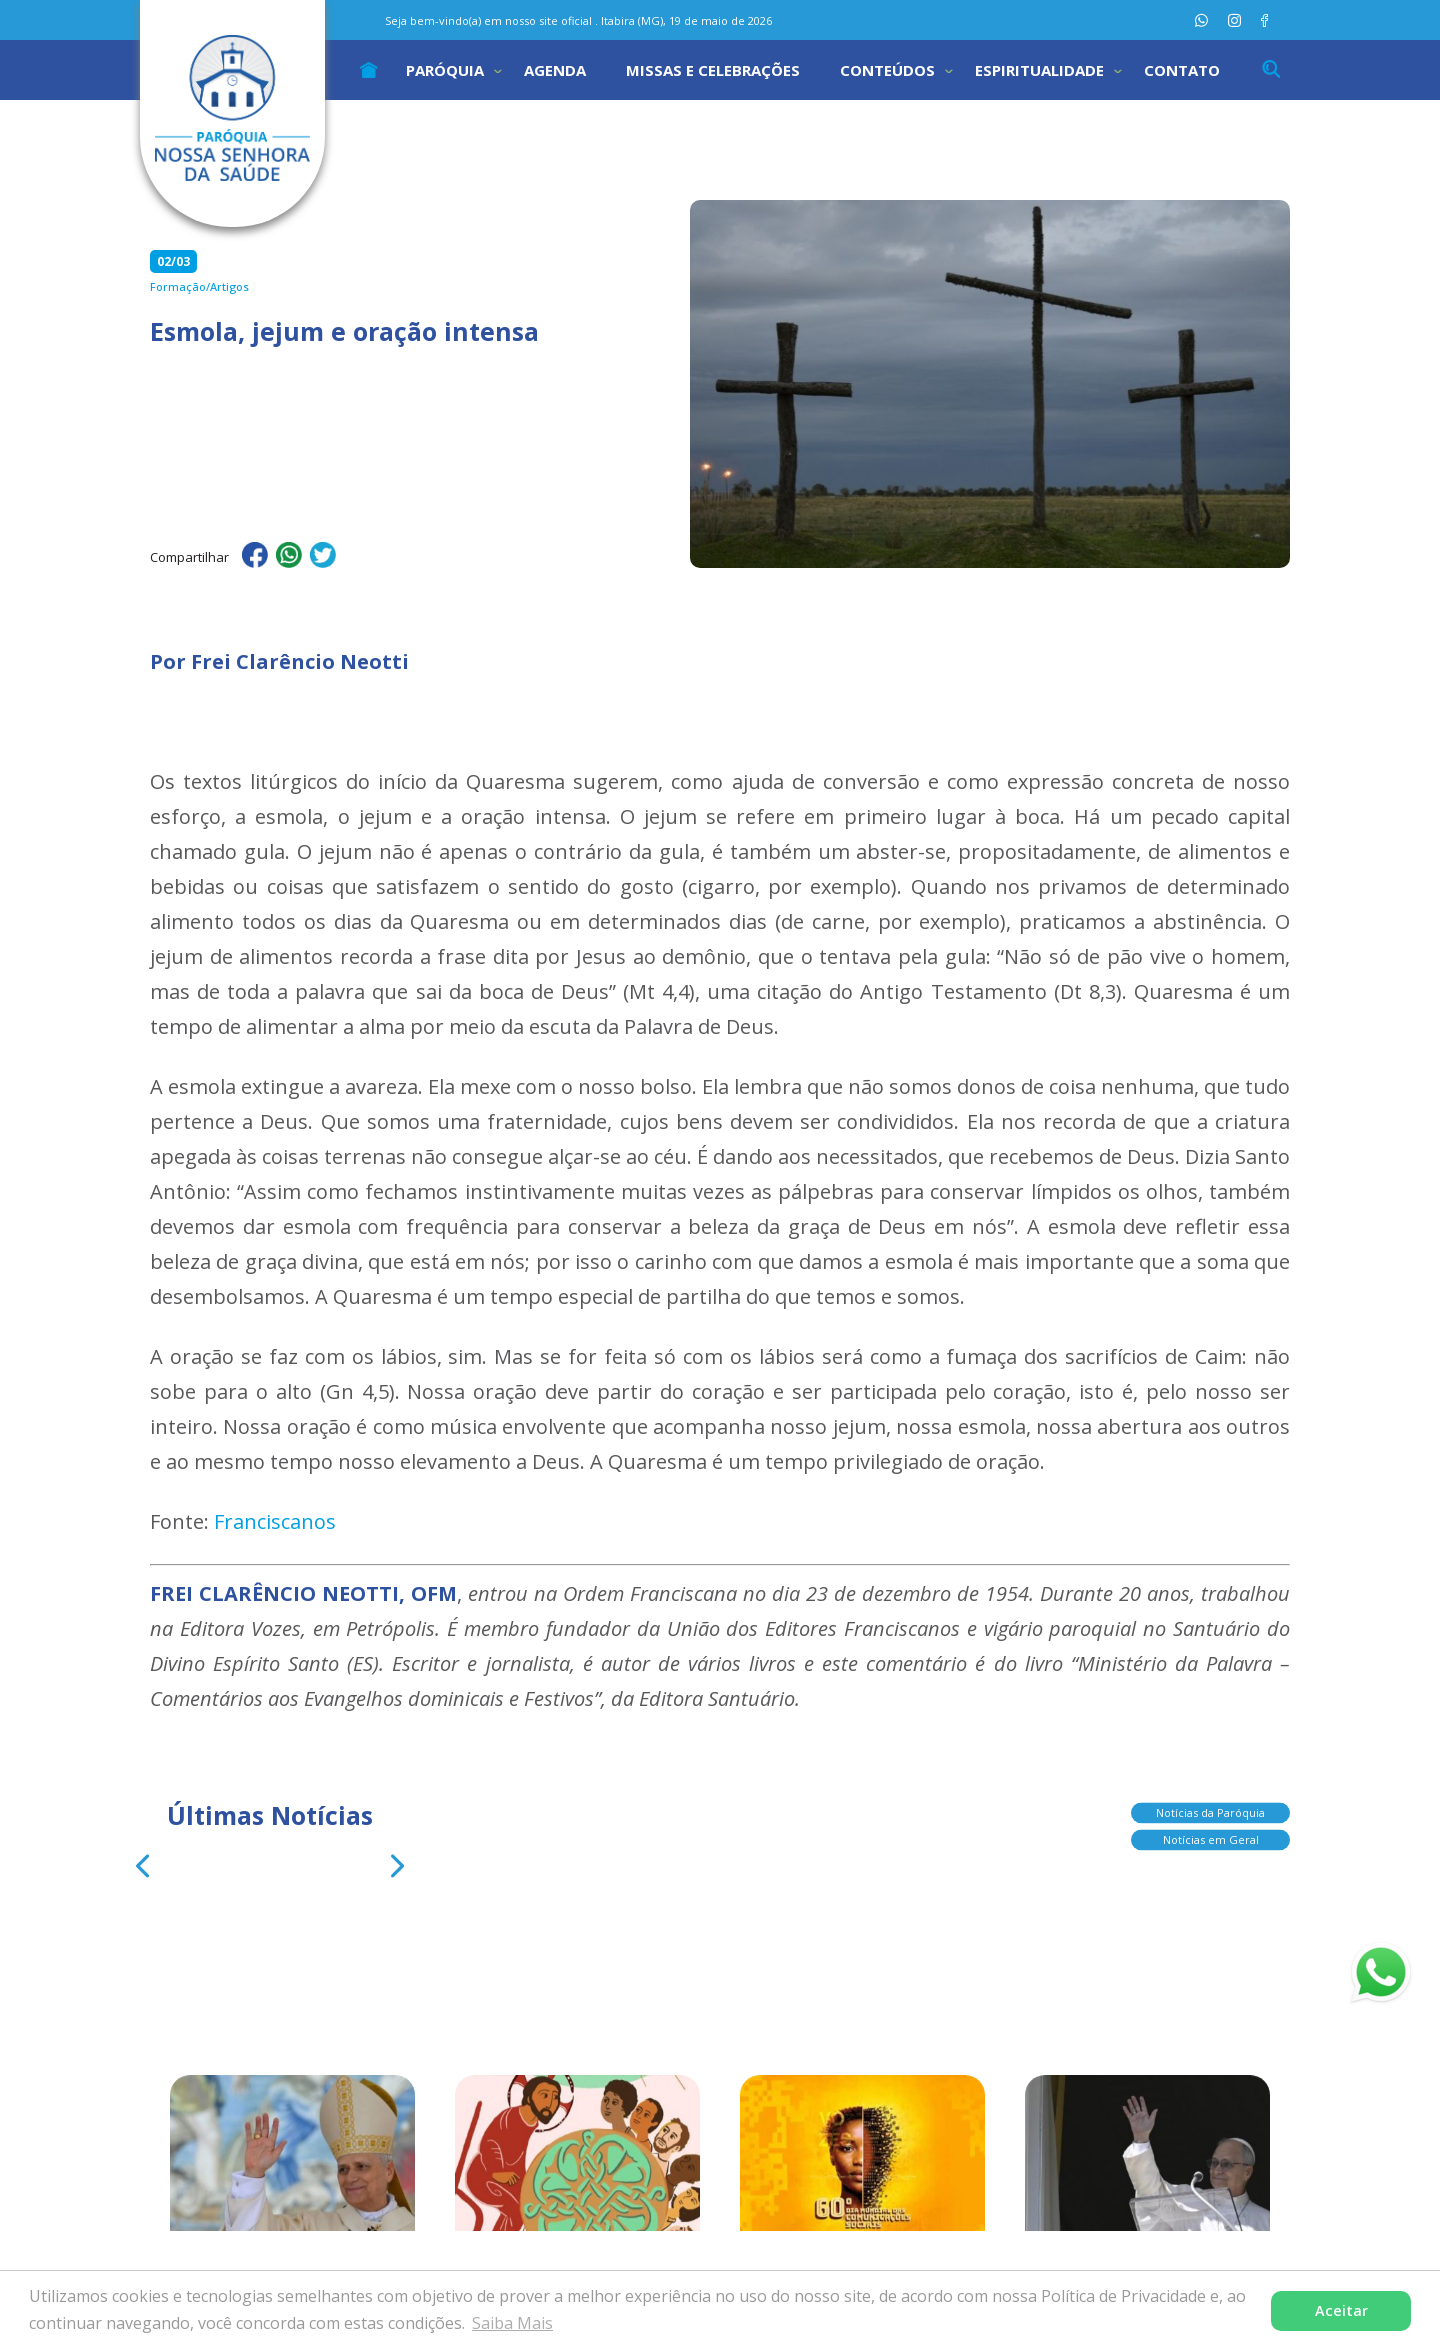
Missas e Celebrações (713, 70)
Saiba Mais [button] (512, 2323)
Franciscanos (275, 1521)
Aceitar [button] (1341, 2310)
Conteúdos (887, 70)
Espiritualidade (1039, 70)
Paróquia (445, 70)
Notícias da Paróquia (1210, 1812)
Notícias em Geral (1211, 1839)
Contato (1182, 70)
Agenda (555, 70)
